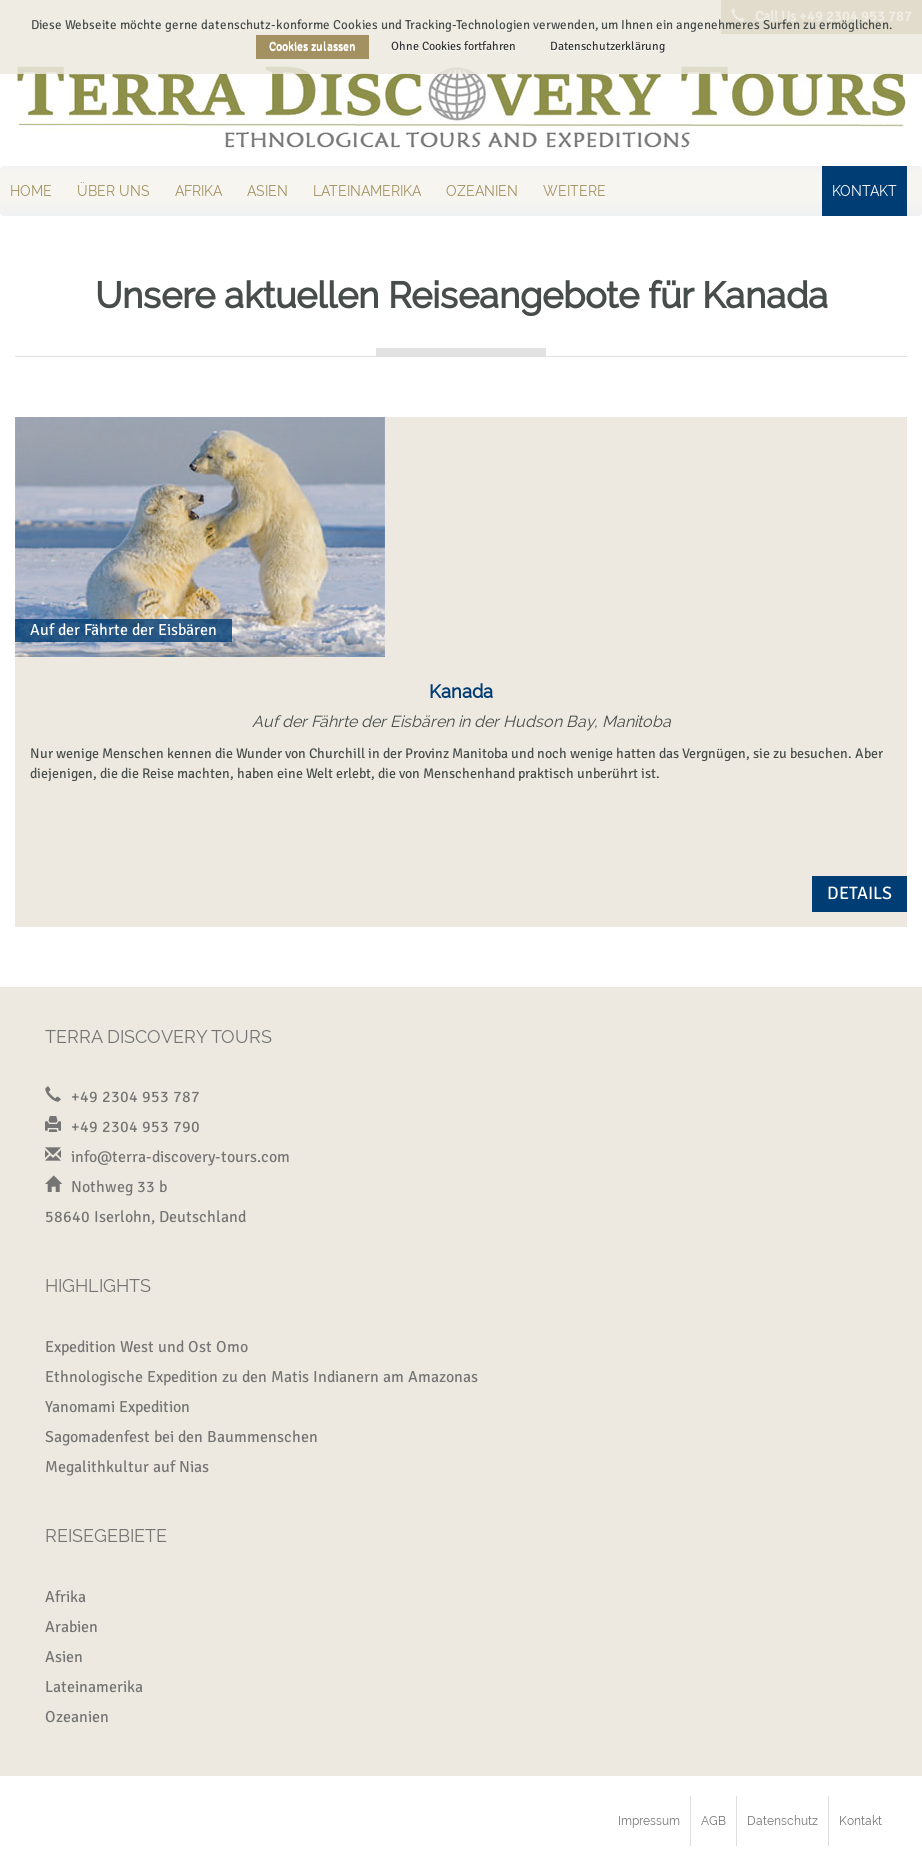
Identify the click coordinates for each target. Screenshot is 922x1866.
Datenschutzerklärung (607, 46)
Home (31, 191)
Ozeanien (482, 191)
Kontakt (864, 191)
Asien (267, 191)
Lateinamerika (367, 191)
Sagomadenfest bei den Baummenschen (181, 1437)
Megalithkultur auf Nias (127, 1467)
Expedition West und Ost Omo (146, 1347)
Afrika (198, 191)
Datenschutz (782, 1821)
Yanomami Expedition (117, 1407)
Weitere (574, 191)
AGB (713, 1821)
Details (859, 893)
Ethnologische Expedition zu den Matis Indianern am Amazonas (261, 1377)
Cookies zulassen (312, 46)
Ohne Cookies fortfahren (453, 46)
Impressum (649, 1821)
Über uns (113, 191)
